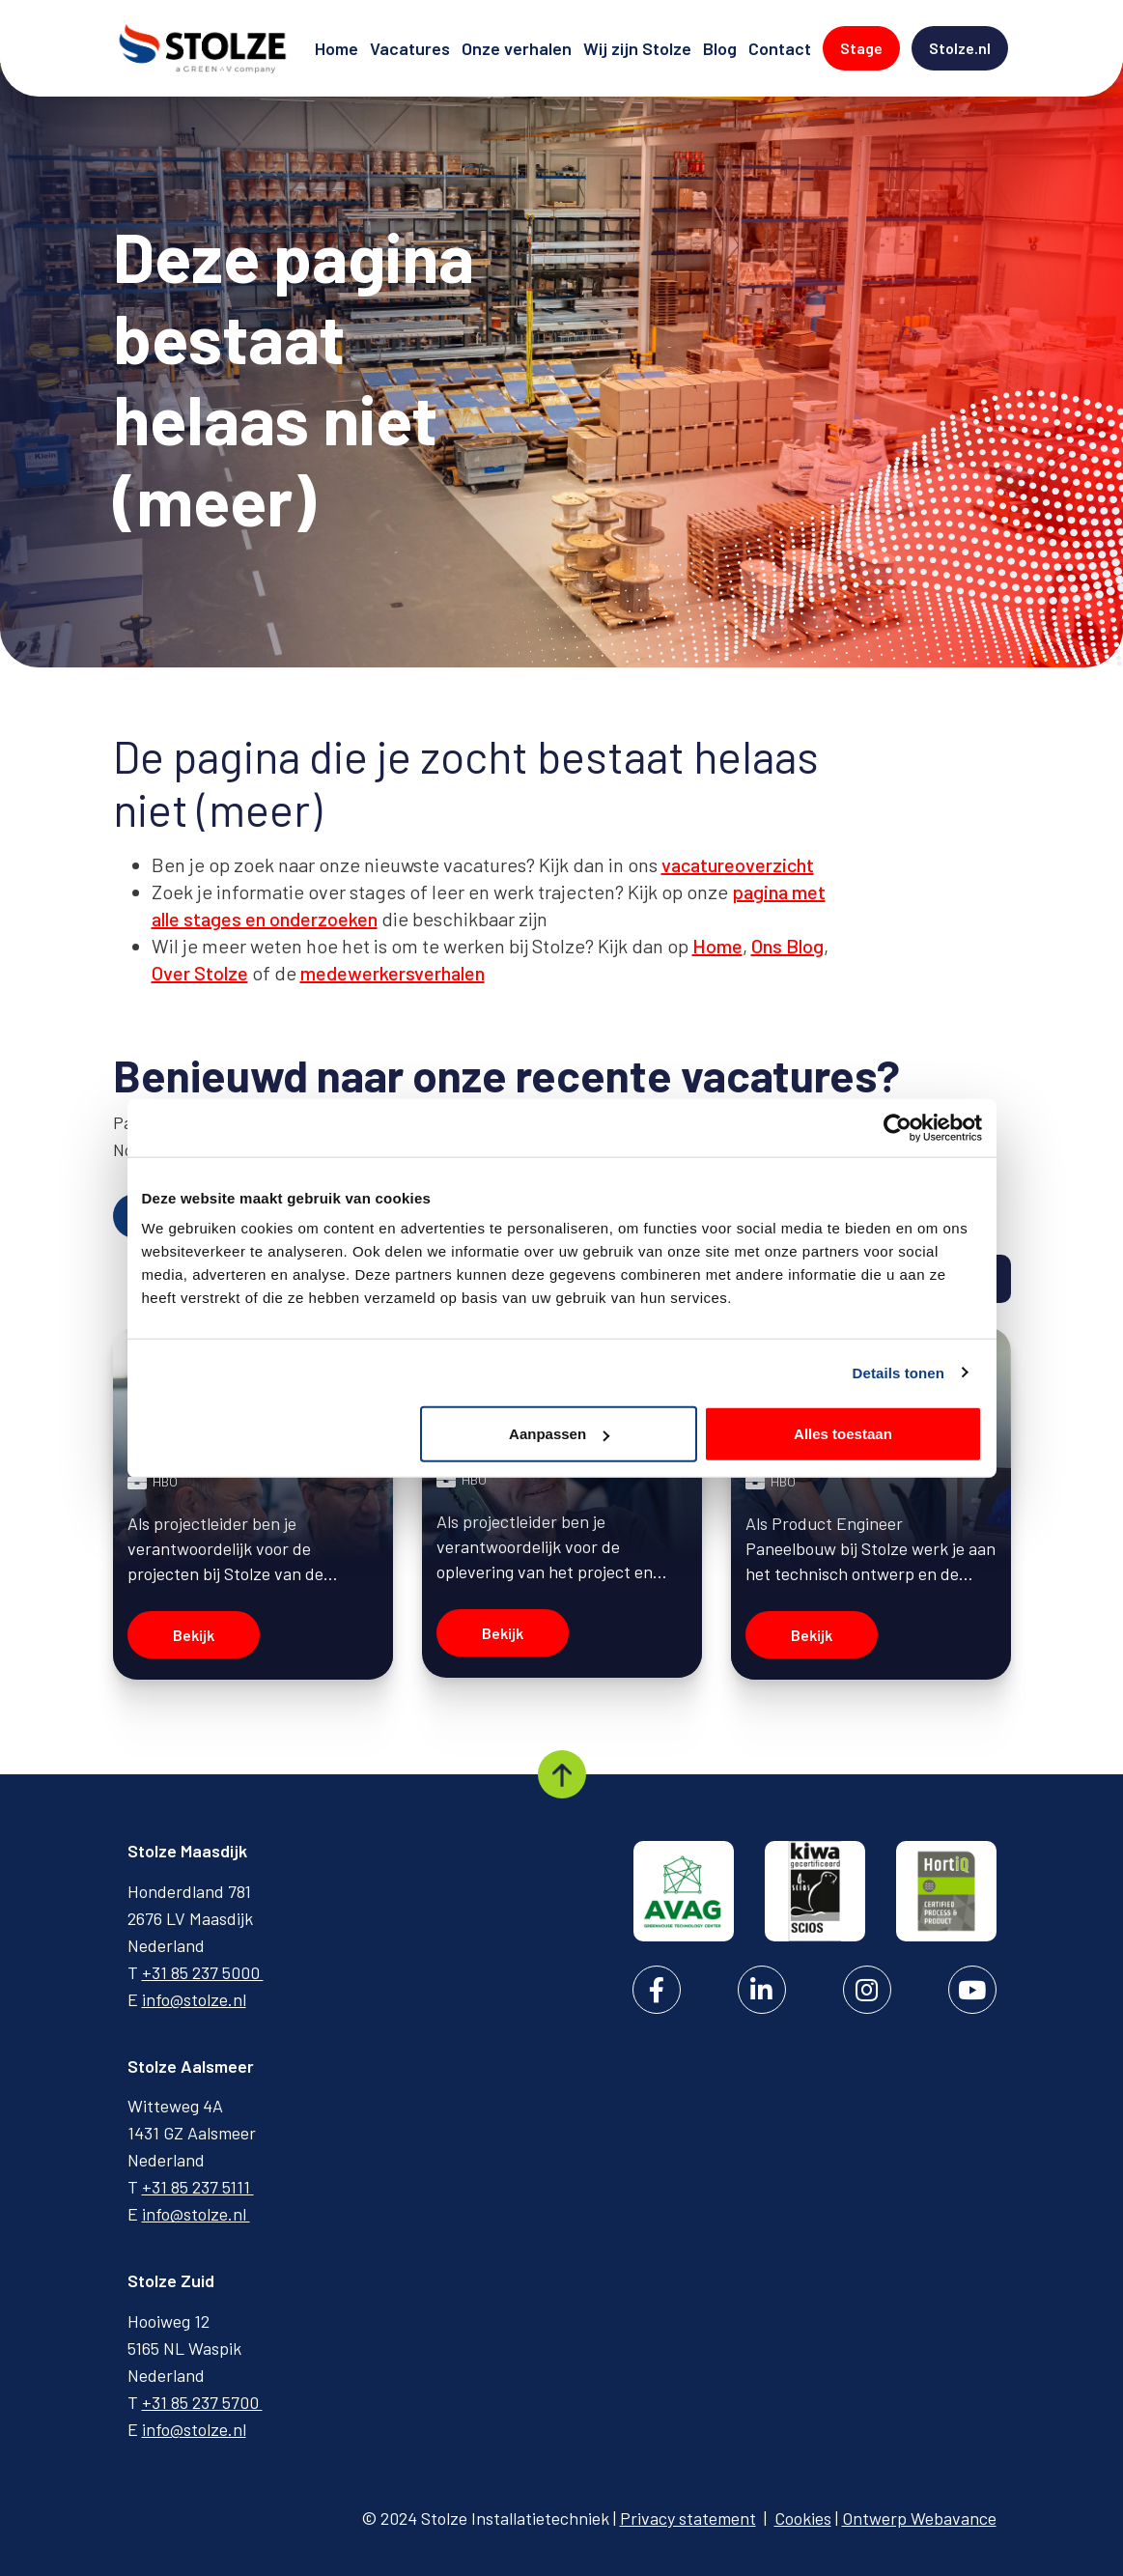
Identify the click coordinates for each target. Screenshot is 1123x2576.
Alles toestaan (843, 1434)
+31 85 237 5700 (202, 2402)
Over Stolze (200, 972)
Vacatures (412, 47)
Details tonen (898, 1372)
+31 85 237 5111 (198, 2186)
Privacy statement (688, 2518)
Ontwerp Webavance (919, 2518)
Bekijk (193, 1635)
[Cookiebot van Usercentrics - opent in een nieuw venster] (897, 1127)
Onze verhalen (519, 47)
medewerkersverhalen (392, 972)
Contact (781, 47)
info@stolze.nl (194, 1999)
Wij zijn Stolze (639, 47)
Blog (722, 47)
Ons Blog (787, 945)
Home (338, 47)
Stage (870, 46)
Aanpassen (559, 1434)
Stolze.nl (968, 46)
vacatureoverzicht (737, 864)
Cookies (802, 2518)
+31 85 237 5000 (203, 1972)
